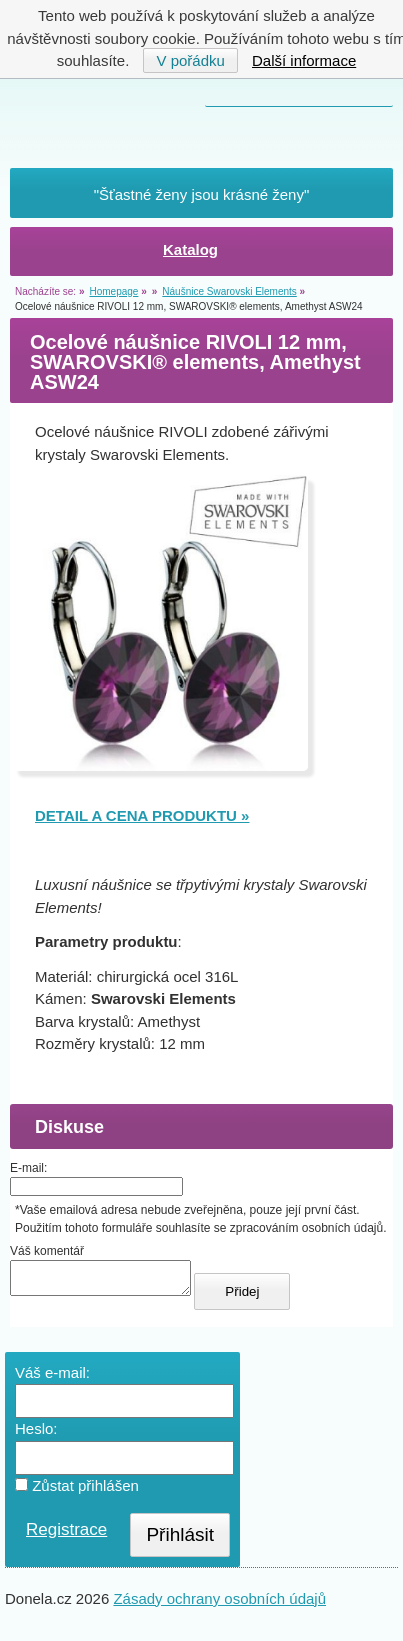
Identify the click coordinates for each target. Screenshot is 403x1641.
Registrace (66, 1535)
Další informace (304, 60)
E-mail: (28, 1168)
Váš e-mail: (52, 1378)
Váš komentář (47, 1251)
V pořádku (190, 60)
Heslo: (36, 1434)
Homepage (113, 291)
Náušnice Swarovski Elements (229, 291)
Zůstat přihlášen (77, 1491)
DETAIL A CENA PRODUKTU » (142, 815)
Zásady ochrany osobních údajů (219, 1604)
